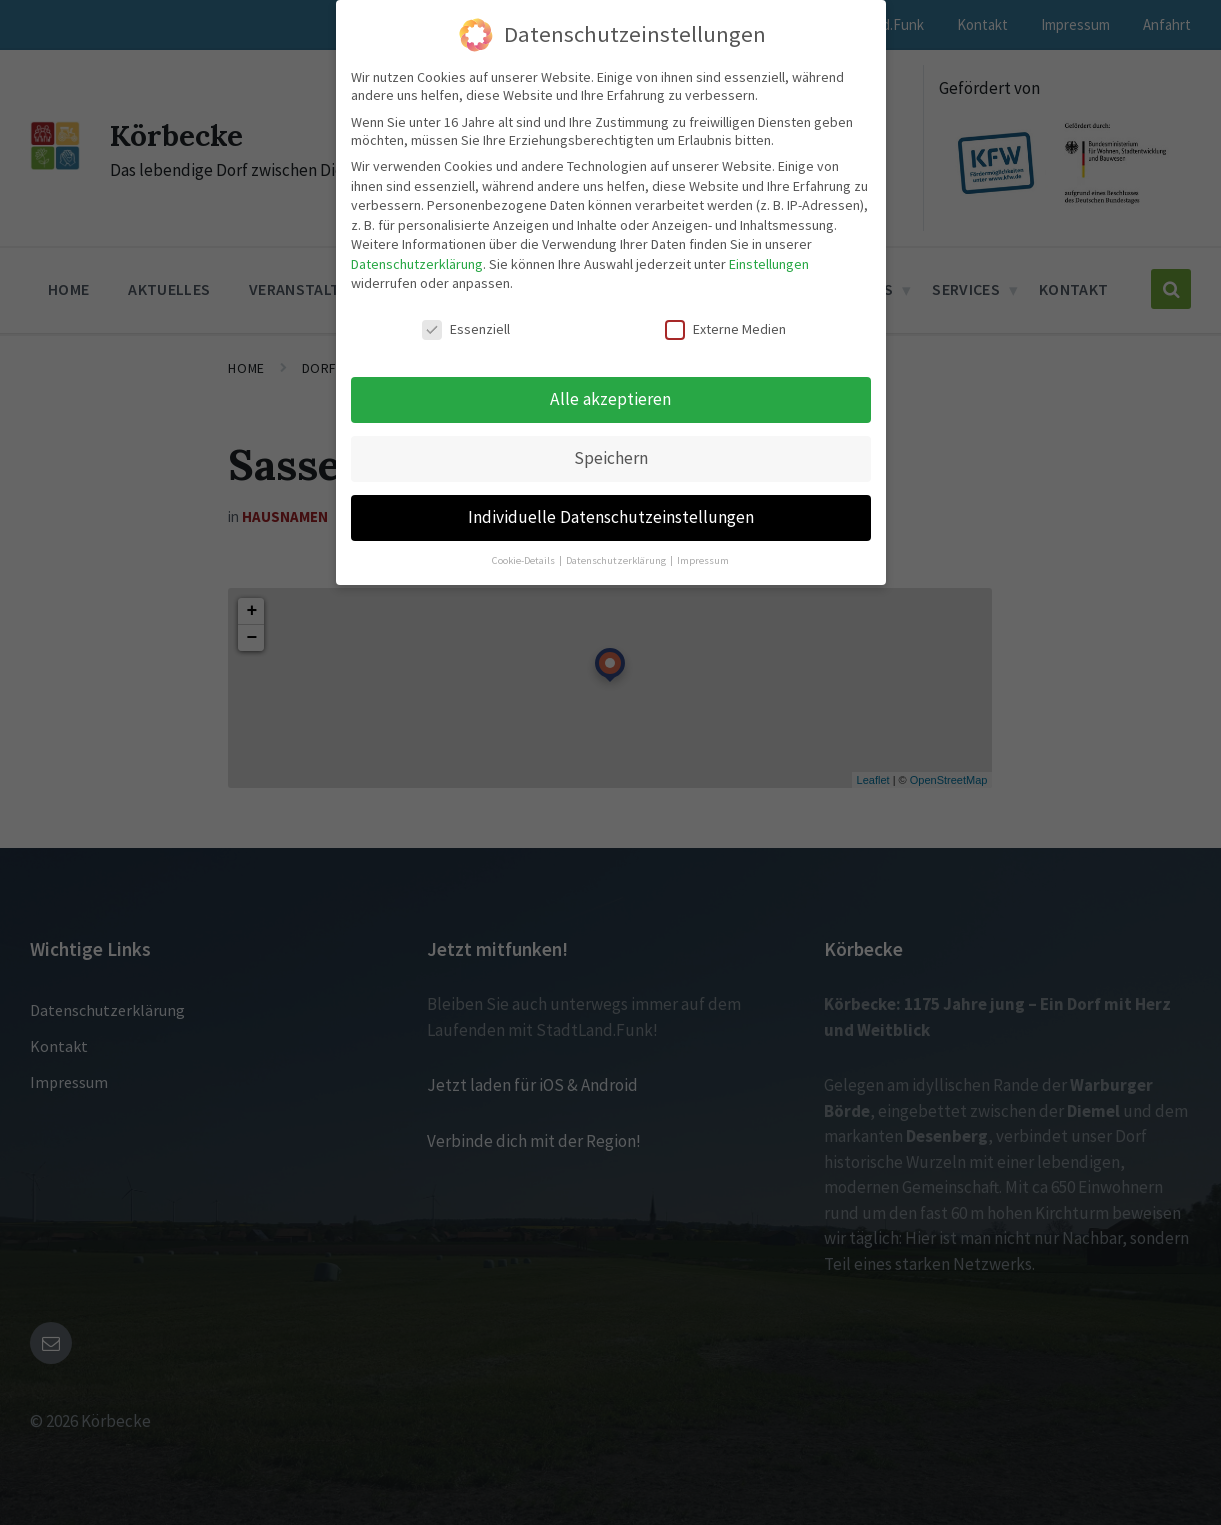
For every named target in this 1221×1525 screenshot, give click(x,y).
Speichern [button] (611, 458)
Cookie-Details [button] (524, 560)
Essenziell (466, 329)
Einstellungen (769, 264)
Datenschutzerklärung (417, 264)
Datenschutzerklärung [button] (617, 560)
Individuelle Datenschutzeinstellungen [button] (611, 517)
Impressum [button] (703, 560)
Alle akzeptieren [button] (610, 399)
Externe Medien (725, 329)
